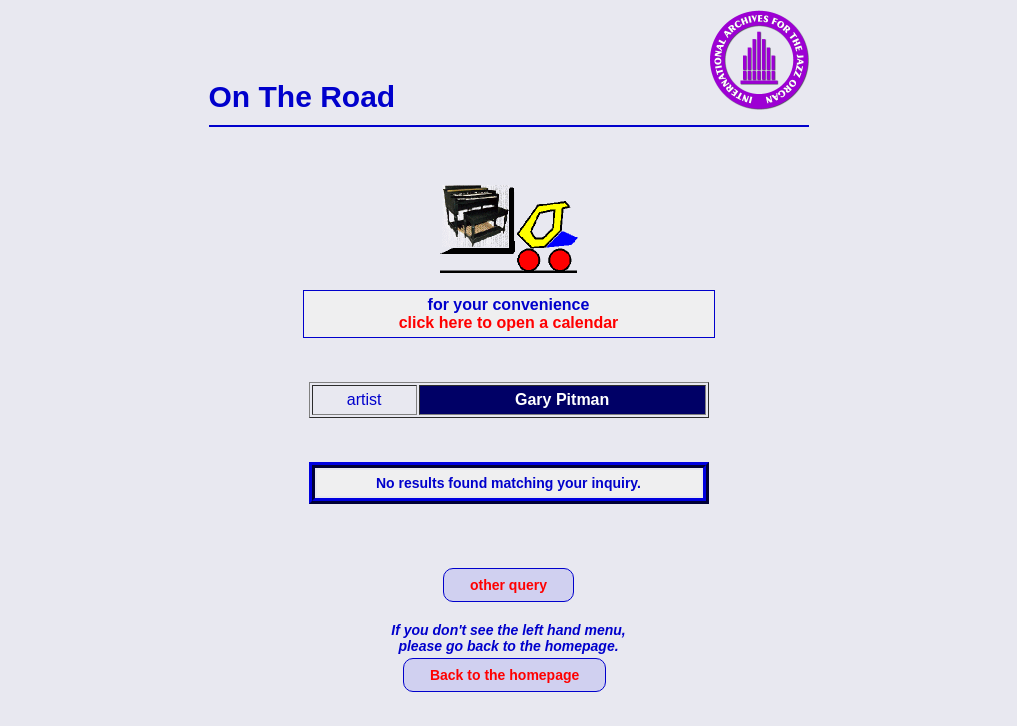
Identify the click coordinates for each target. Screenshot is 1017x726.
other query (508, 585)
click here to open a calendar (509, 322)
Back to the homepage (504, 675)
